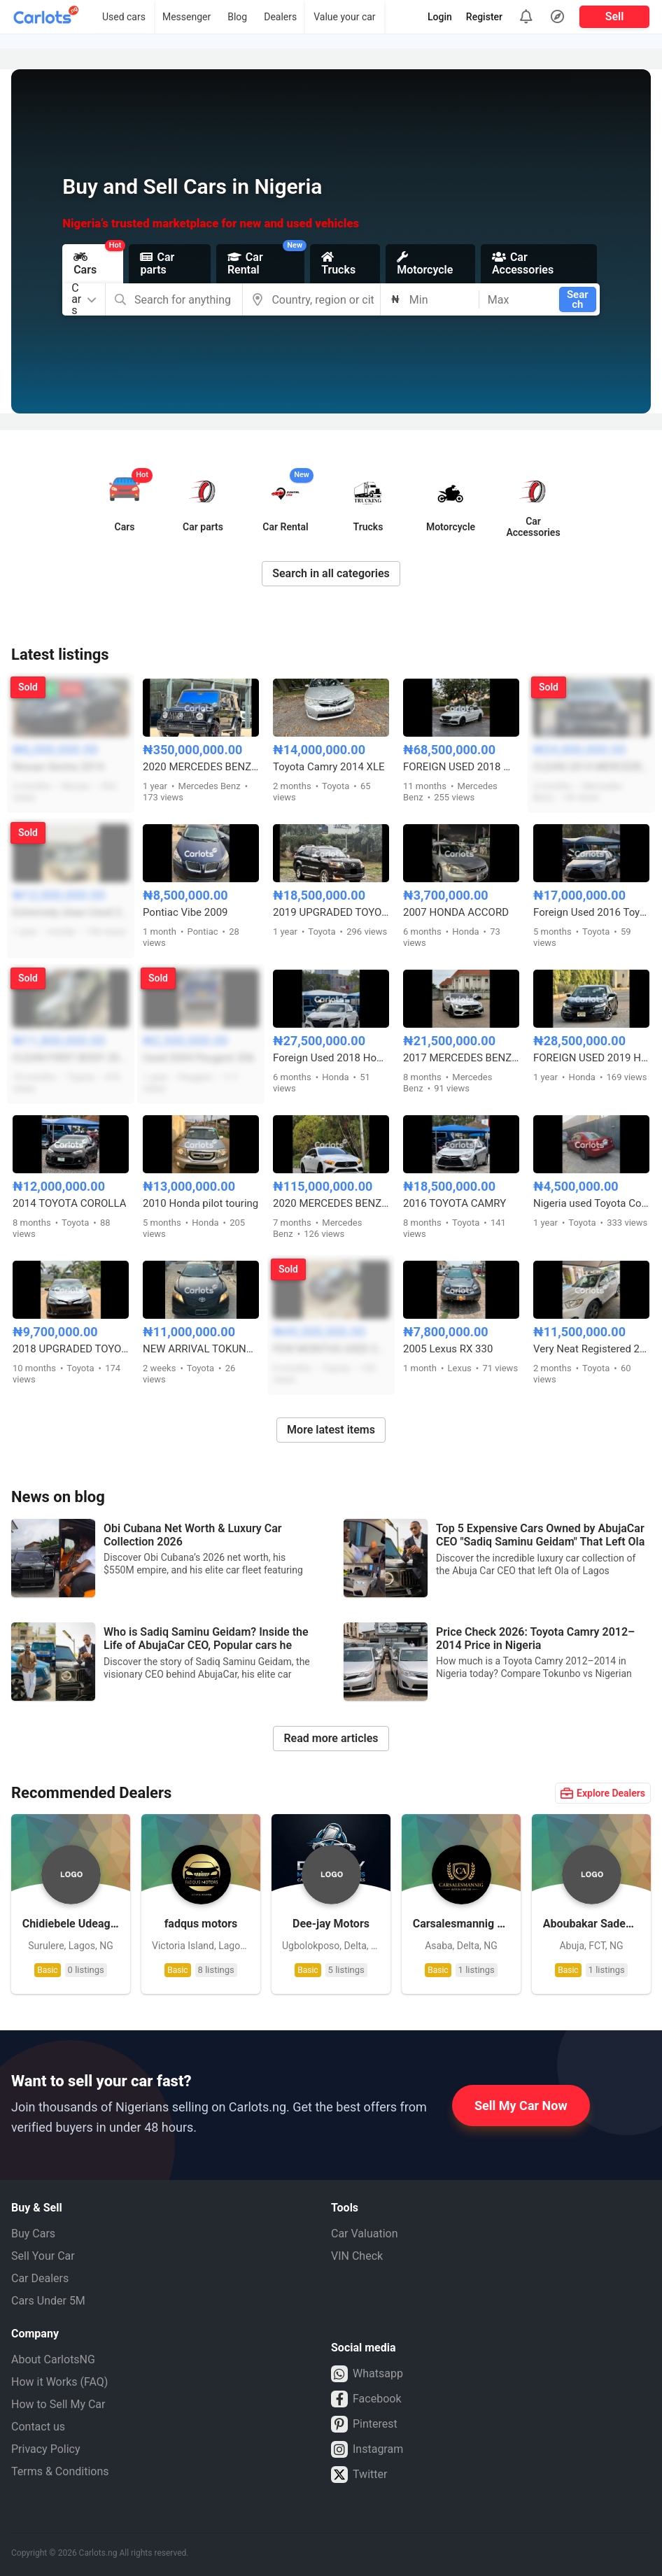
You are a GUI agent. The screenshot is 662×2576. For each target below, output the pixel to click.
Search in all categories (331, 573)
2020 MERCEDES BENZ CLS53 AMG (331, 1203)
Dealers (280, 16)
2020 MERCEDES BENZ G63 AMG (201, 766)
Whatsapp (367, 2373)
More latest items (331, 1429)
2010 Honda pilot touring (200, 1203)
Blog (237, 16)
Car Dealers (40, 2278)
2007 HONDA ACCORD (456, 912)
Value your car (344, 16)
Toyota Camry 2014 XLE (329, 766)
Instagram (367, 2449)
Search (578, 299)
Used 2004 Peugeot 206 (199, 1058)
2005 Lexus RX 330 (448, 1349)
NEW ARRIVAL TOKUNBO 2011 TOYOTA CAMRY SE (201, 1349)
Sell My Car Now (521, 2105)
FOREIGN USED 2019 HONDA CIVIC (591, 1058)
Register (484, 16)
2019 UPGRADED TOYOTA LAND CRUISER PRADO (331, 912)
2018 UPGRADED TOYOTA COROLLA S (71, 1349)
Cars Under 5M (48, 2300)
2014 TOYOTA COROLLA (69, 1203)
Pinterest (364, 2424)
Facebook (366, 2399)
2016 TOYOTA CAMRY (454, 1203)
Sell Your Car (43, 2256)
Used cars (124, 16)
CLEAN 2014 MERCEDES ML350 (591, 766)
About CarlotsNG (53, 2359)
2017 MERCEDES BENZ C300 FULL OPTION (461, 1058)
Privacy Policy (45, 2449)
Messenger (186, 16)
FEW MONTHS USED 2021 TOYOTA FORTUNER (331, 1349)
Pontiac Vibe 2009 (185, 912)
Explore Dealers (603, 1793)
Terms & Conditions (60, 2471)
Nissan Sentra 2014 (58, 766)
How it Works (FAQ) (59, 2382)
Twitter (359, 2474)
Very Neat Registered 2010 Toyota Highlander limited (591, 1349)
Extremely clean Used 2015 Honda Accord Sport (71, 912)
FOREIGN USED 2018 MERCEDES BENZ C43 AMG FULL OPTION (461, 766)
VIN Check (357, 2256)
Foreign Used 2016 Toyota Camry (591, 912)
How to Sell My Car (58, 2404)
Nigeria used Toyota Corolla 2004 (591, 1203)
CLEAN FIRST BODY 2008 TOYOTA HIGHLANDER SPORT (71, 1058)
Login (440, 16)
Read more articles (330, 1738)
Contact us (38, 2426)
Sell (614, 16)
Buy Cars (33, 2233)
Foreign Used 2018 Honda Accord (331, 1058)
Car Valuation (364, 2233)
